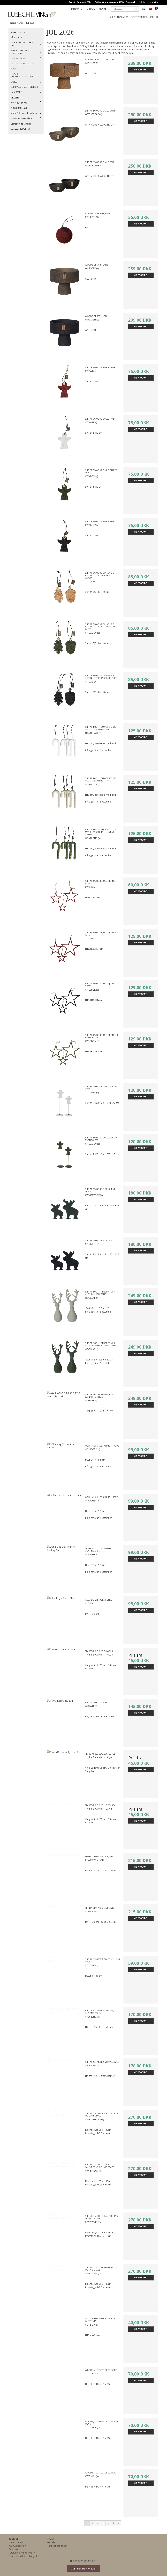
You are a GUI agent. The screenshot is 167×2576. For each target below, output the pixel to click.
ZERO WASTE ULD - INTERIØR (24, 87)
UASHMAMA (16, 92)
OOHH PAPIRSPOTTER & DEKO (22, 44)
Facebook (76, 2560)
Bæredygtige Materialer (22, 123)
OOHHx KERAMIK (19, 58)
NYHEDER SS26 (18, 32)
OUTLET (14, 82)
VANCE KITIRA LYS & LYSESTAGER (20, 52)
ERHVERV (91, 8)
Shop (112, 17)
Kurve (13, 68)
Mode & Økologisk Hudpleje (24, 113)
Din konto (76, 8)
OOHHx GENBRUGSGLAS (22, 63)
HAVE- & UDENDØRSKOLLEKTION (22, 75)
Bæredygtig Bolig (19, 102)
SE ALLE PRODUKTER (20, 128)
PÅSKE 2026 (16, 37)
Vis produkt (141, 69)
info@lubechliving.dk (26, 2556)
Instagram (90, 2560)
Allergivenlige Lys (19, 107)
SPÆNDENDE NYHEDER (83, 2568)
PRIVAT (102, 8)
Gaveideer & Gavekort (21, 118)
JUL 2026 (15, 97)
